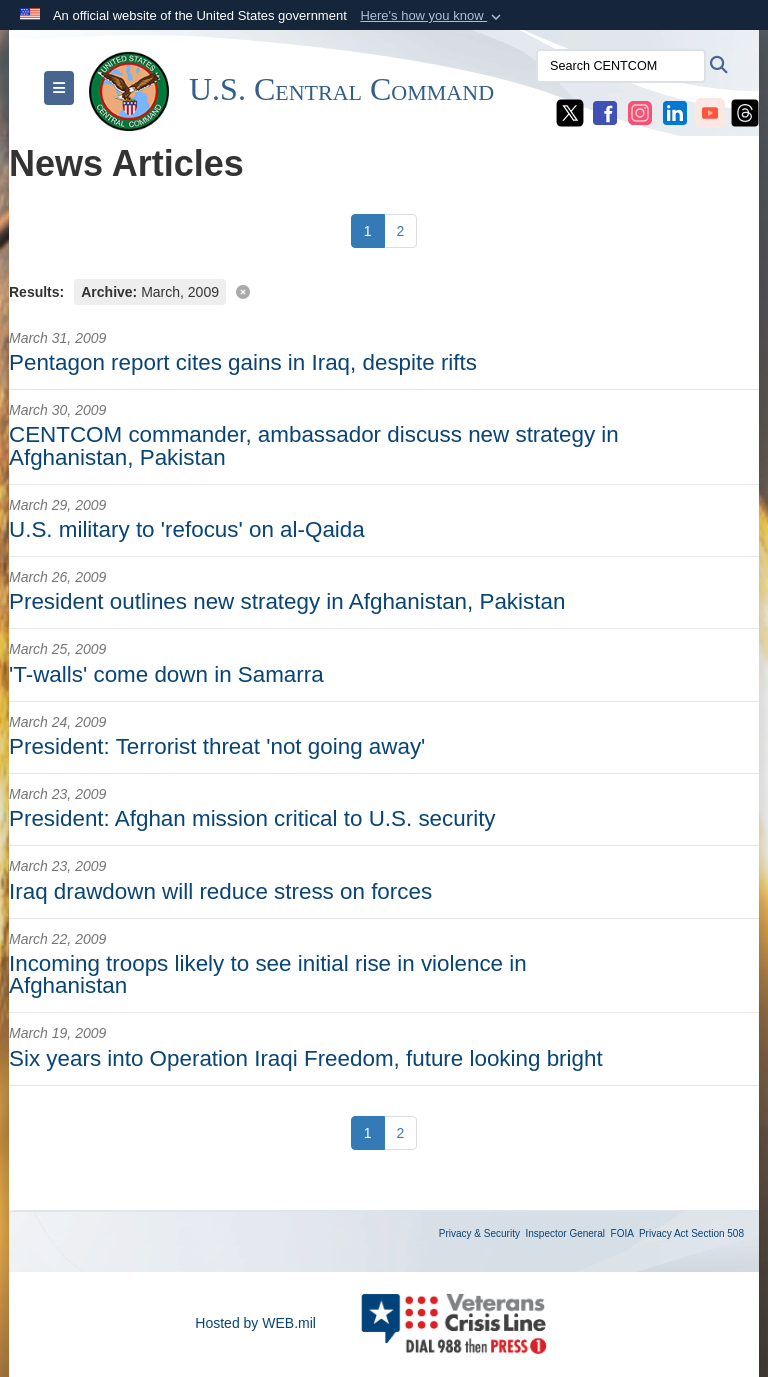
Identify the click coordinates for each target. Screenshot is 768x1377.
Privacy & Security (479, 1233)
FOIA (622, 1233)
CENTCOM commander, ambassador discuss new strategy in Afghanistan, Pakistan (314, 445)
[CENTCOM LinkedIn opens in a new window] (675, 112)
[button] (432, 16)
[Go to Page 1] (368, 231)
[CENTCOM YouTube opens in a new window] (710, 112)
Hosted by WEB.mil (255, 1323)
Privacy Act (663, 1233)
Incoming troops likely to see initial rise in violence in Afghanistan (268, 974)
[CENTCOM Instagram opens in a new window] (640, 112)
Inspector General (566, 1233)
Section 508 (717, 1233)
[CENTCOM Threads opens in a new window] (745, 112)
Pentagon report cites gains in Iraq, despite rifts (243, 362)
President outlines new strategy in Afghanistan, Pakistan (287, 601)
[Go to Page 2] (401, 231)
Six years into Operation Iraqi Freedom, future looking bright (306, 1058)
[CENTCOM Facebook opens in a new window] (605, 112)
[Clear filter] (384, 290)
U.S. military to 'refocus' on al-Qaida (187, 529)
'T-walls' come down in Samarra (166, 674)
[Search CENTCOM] (621, 66)
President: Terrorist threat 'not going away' (217, 746)
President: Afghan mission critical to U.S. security (252, 818)
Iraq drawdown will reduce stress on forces (220, 891)
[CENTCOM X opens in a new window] (570, 112)
